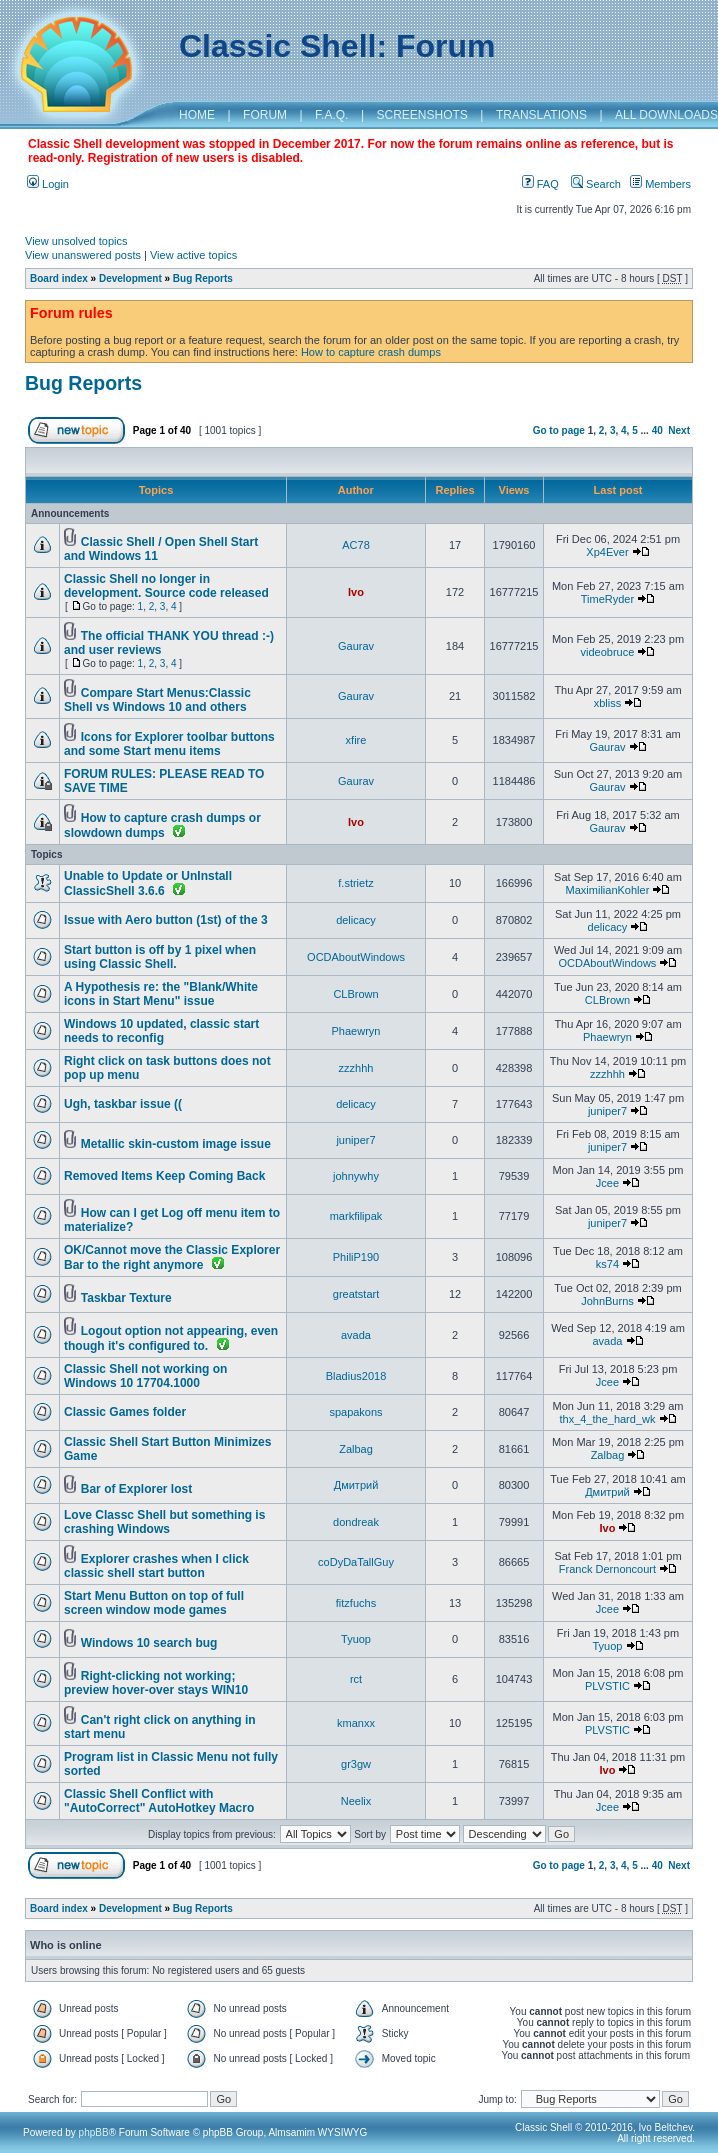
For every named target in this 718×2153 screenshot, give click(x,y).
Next (679, 430)
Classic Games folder (125, 1412)
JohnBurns (607, 1301)
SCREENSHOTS (421, 115)
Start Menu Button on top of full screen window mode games (154, 1603)
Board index (59, 278)
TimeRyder (607, 599)
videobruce (608, 652)
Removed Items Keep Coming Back (164, 1176)
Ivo (356, 592)
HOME (197, 115)
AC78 (356, 545)
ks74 (607, 1264)
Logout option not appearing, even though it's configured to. (171, 1338)
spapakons (355, 1412)
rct (356, 1679)
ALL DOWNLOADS (666, 115)
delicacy (356, 920)
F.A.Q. (331, 115)
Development (130, 278)
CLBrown (355, 994)
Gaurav (356, 646)
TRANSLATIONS (541, 115)
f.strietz (355, 883)
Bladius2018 (356, 1376)
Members (660, 184)
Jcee (607, 1183)
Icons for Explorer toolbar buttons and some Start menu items (169, 744)
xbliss (608, 703)
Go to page (559, 430)
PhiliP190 (356, 1257)
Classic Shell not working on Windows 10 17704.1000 (145, 1376)
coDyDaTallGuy (356, 1562)
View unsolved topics (76, 241)
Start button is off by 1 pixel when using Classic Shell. (160, 957)
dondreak (356, 1522)
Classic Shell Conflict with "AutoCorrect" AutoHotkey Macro (159, 1801)
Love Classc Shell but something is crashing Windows (164, 1522)
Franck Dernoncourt (607, 1569)
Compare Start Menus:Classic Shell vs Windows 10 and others (157, 700)
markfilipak (356, 1216)
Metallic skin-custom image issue (176, 1144)
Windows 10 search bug (149, 1643)
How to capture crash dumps (371, 352)
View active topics (193, 255)
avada (356, 1335)
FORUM (265, 115)
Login (48, 184)
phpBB (94, 2132)
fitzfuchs (356, 1603)
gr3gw (356, 1764)
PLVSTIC (607, 1686)
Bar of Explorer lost (136, 1489)
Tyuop (356, 1639)
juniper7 (607, 1111)
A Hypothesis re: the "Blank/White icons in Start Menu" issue (161, 994)
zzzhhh (356, 1068)
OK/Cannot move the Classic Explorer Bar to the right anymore (172, 1257)
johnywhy (356, 1176)
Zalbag (356, 1449)
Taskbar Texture (126, 1298)
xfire (356, 740)
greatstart (356, 1294)
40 (657, 430)
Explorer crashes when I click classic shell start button (156, 1566)
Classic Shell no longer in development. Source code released (166, 586)
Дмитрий (356, 1485)
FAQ (540, 184)
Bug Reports (203, 278)
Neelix (356, 1801)
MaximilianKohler (608, 890)
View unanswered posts (83, 255)
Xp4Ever (607, 552)
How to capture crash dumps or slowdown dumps (162, 825)
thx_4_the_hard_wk (607, 1419)
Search (596, 184)
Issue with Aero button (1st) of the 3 (166, 920)
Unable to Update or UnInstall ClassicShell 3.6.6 (148, 883)
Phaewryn (356, 1031)
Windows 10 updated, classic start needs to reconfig (161, 1031)
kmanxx (356, 1723)
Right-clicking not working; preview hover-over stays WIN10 (156, 1683)
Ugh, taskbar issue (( (123, 1104)
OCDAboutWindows (356, 957)
